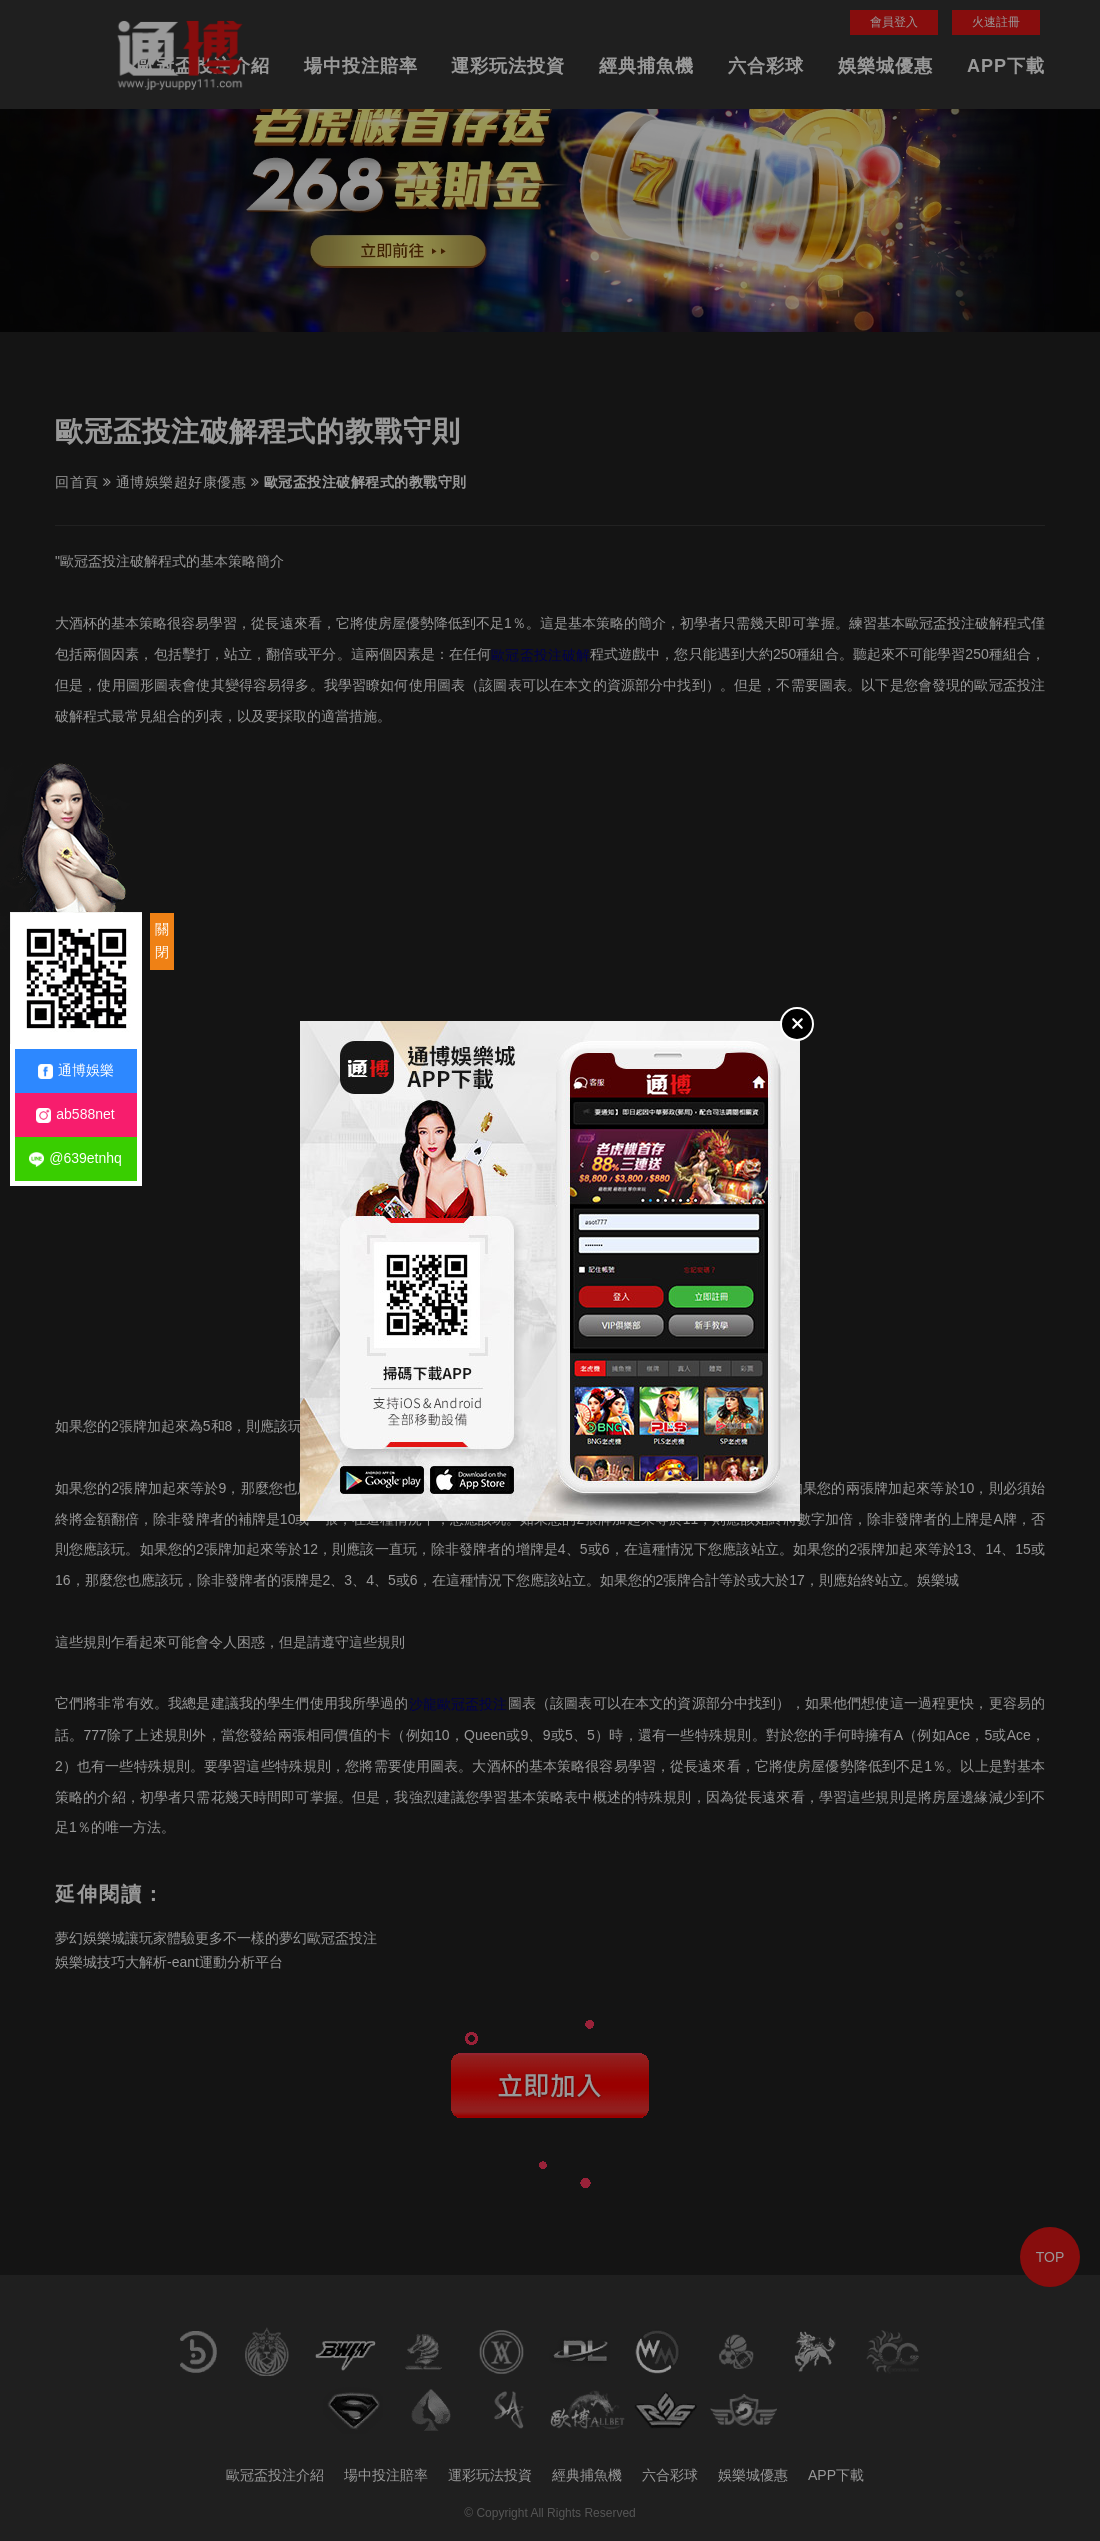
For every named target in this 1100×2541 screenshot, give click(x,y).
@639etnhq (75, 1158)
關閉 (162, 941)
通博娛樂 (76, 1070)
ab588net (75, 1114)
